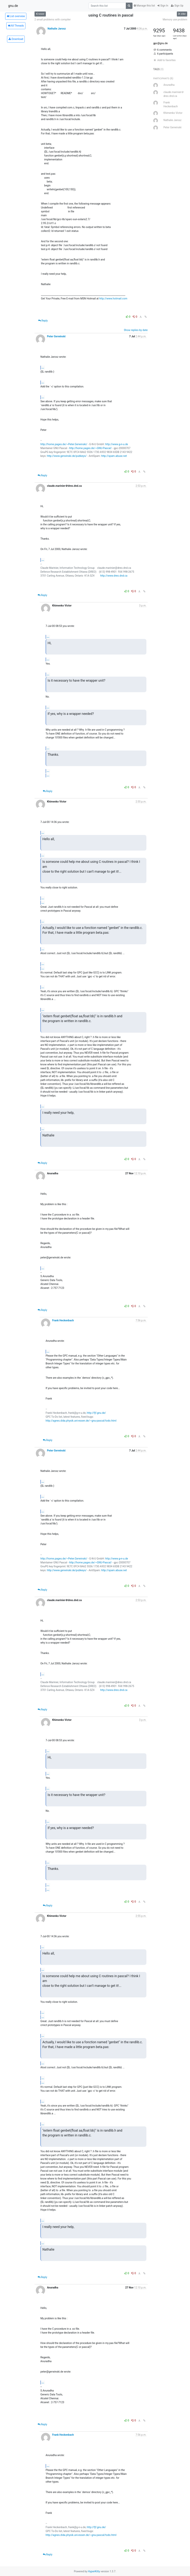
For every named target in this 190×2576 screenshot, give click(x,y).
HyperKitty (94, 2571)
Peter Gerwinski (56, 336)
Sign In (163, 5)
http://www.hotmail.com (113, 298)
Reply (43, 320)
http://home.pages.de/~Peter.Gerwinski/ (63, 444)
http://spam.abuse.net (114, 455)
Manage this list (144, 5)
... (43, 367)
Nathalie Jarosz (57, 28)
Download (16, 38)
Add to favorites (164, 60)
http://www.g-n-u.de (116, 444)
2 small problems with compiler (53, 19)
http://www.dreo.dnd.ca (113, 575)
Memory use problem (175, 19)
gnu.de (13, 6)
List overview (16, 16)
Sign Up (177, 5)
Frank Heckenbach (63, 1320)
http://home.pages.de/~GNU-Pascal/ (90, 448)
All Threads (16, 25)
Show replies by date (136, 330)
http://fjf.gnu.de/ (96, 1412)
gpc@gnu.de (160, 43)
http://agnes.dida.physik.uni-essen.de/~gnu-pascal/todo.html (81, 1420)
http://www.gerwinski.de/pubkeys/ (67, 455)
